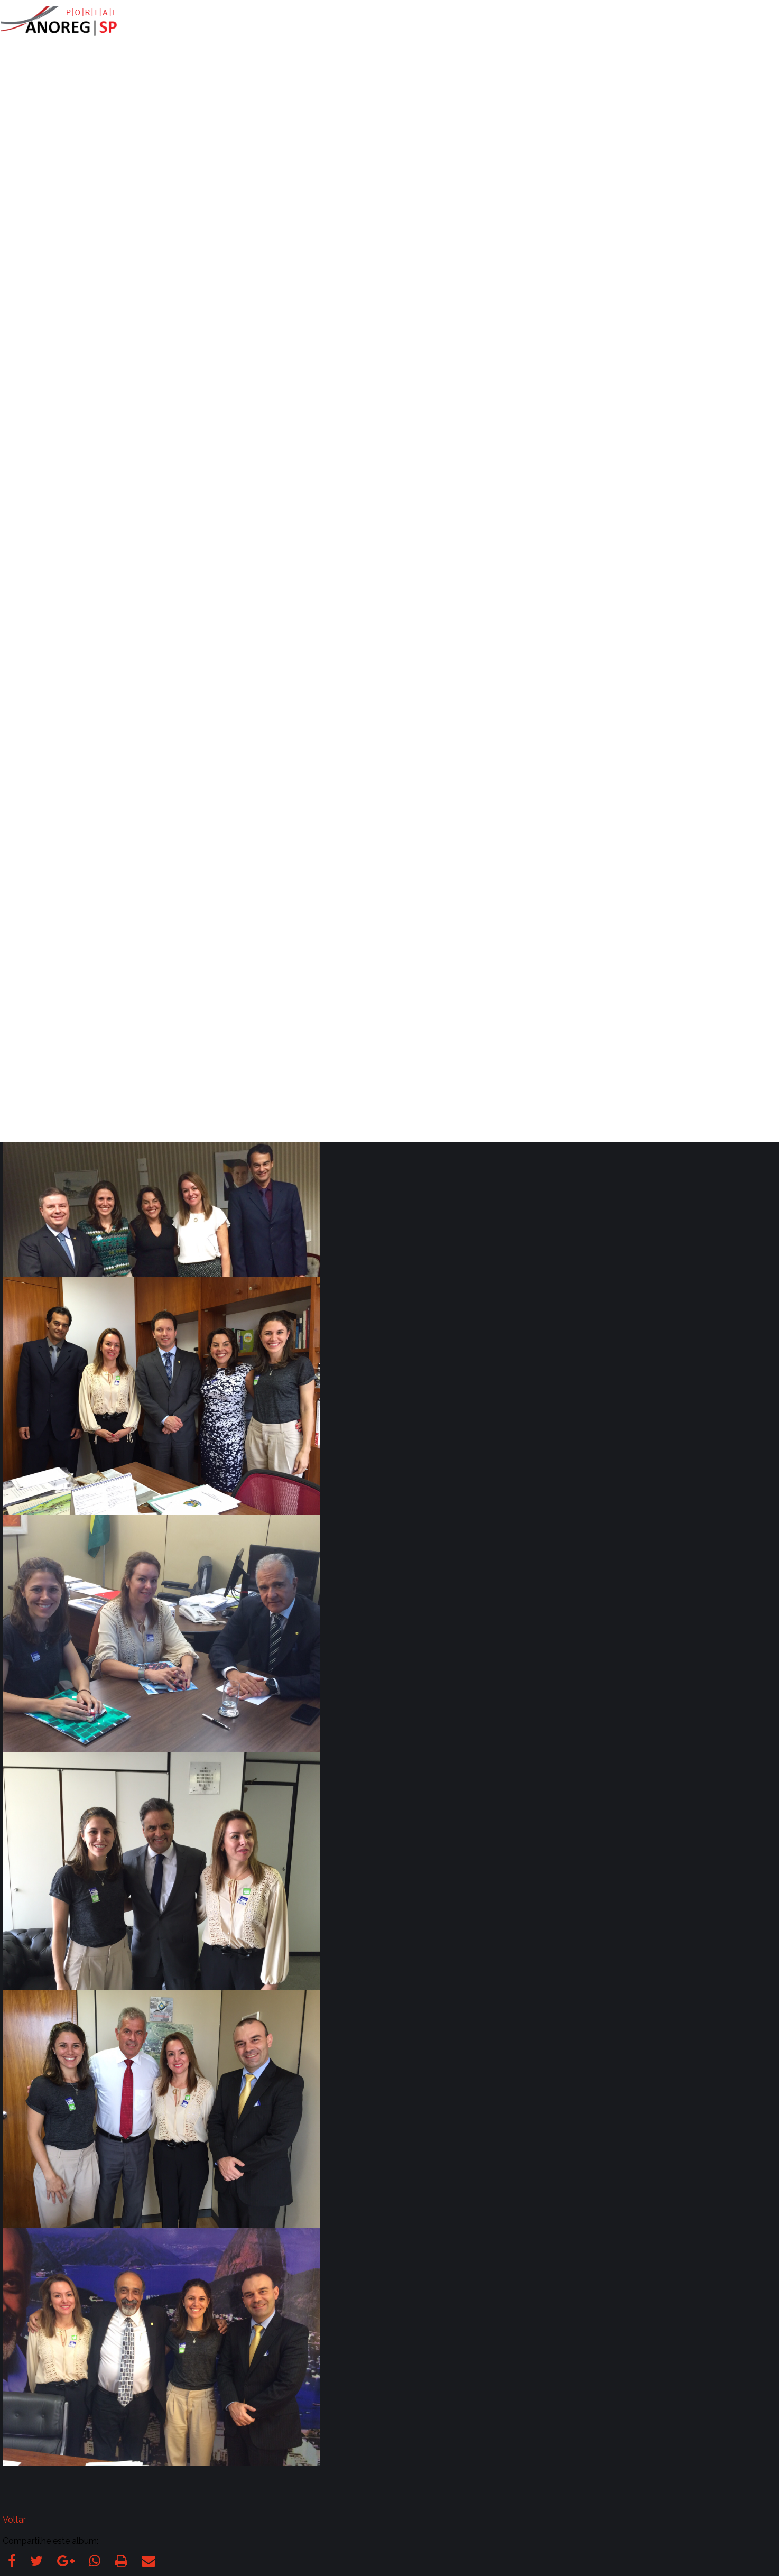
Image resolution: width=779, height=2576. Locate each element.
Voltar (14, 2520)
